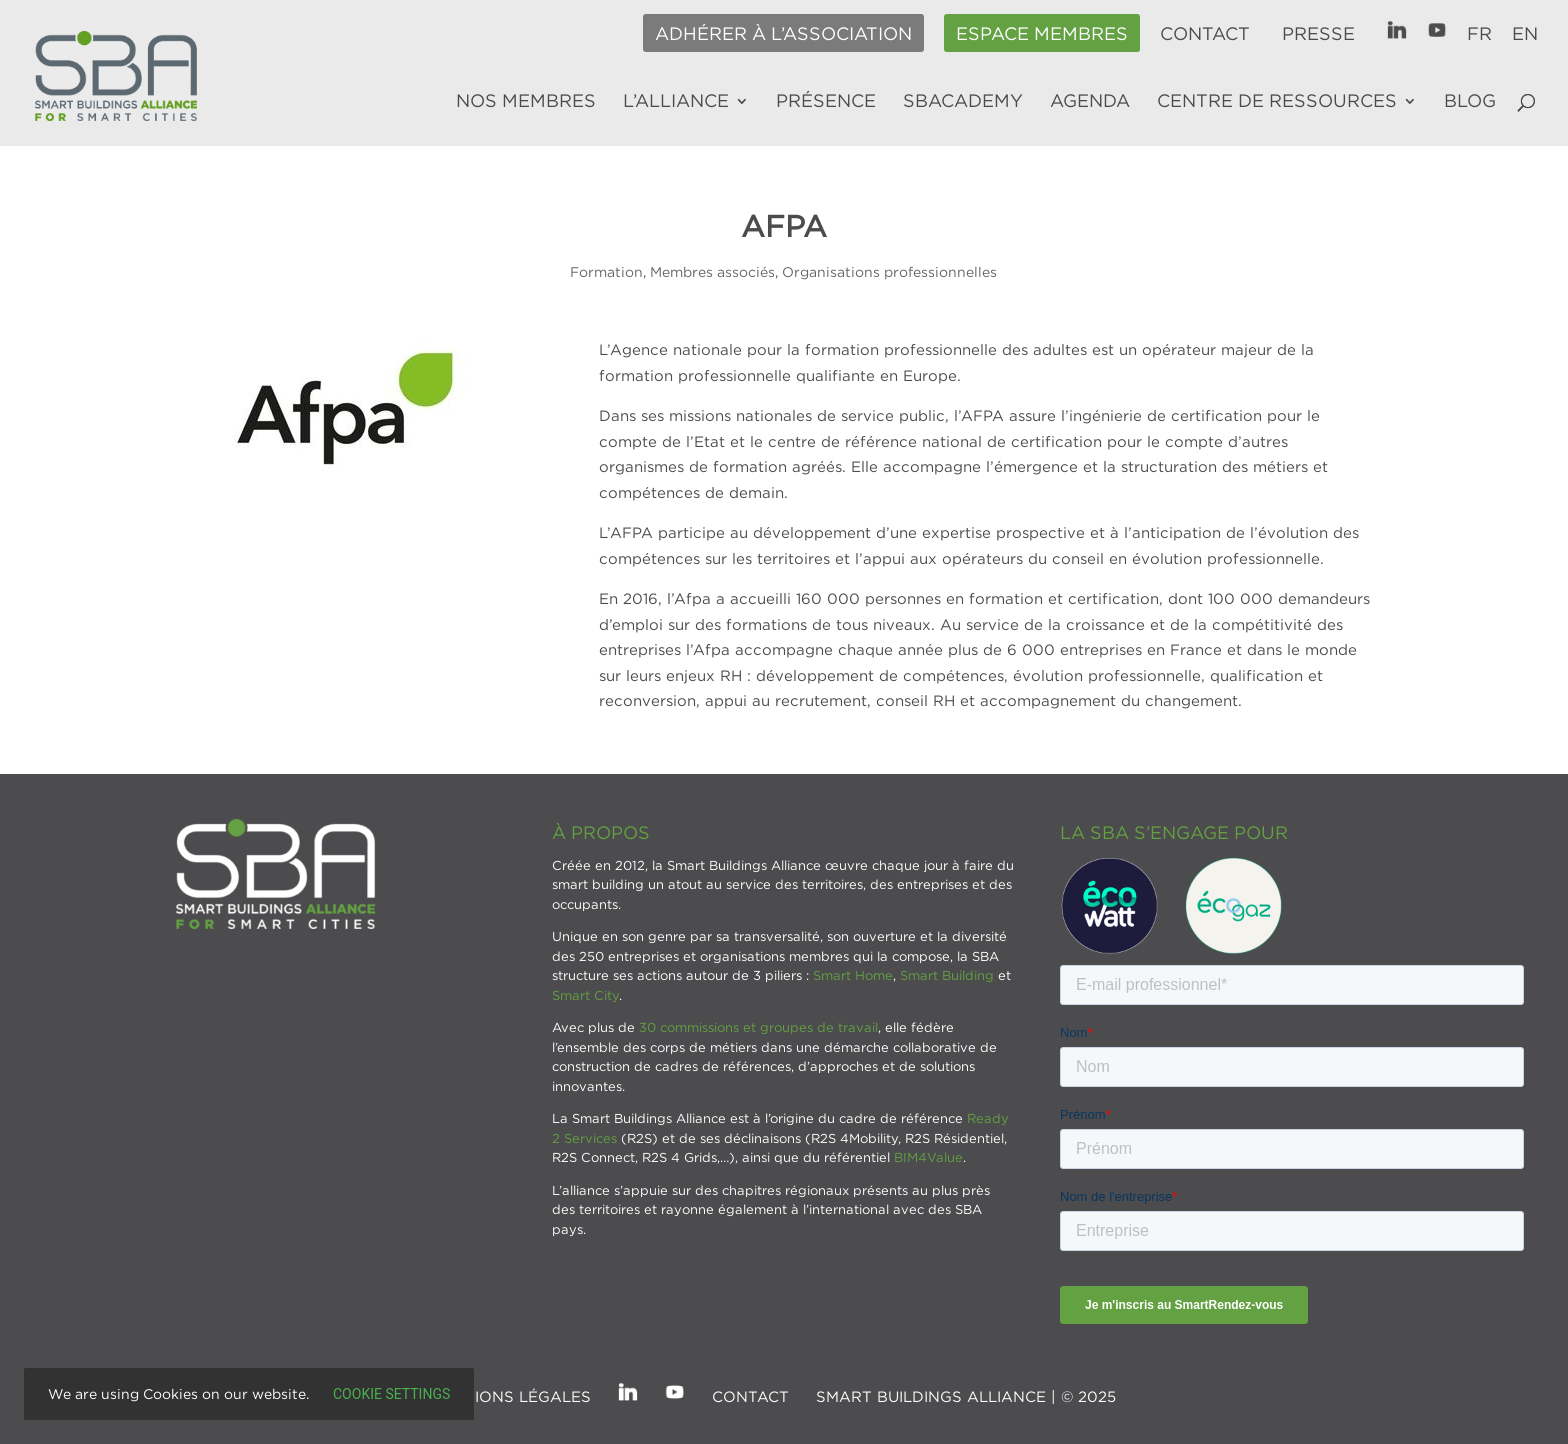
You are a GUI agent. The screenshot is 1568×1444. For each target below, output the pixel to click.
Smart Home (853, 975)
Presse (1318, 34)
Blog (1470, 102)
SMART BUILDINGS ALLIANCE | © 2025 (966, 1396)
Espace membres (1042, 34)
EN (1525, 34)
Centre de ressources (1277, 102)
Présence (826, 102)
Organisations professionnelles (889, 271)
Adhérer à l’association (783, 34)
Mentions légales (510, 1396)
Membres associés (712, 271)
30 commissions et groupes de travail (758, 1027)
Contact (1205, 34)
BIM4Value (928, 1157)
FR (1479, 34)
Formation (606, 271)
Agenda (1090, 102)
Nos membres (526, 102)
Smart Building (947, 975)
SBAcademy (963, 102)
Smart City (585, 995)
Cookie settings (391, 1394)
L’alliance (676, 102)
